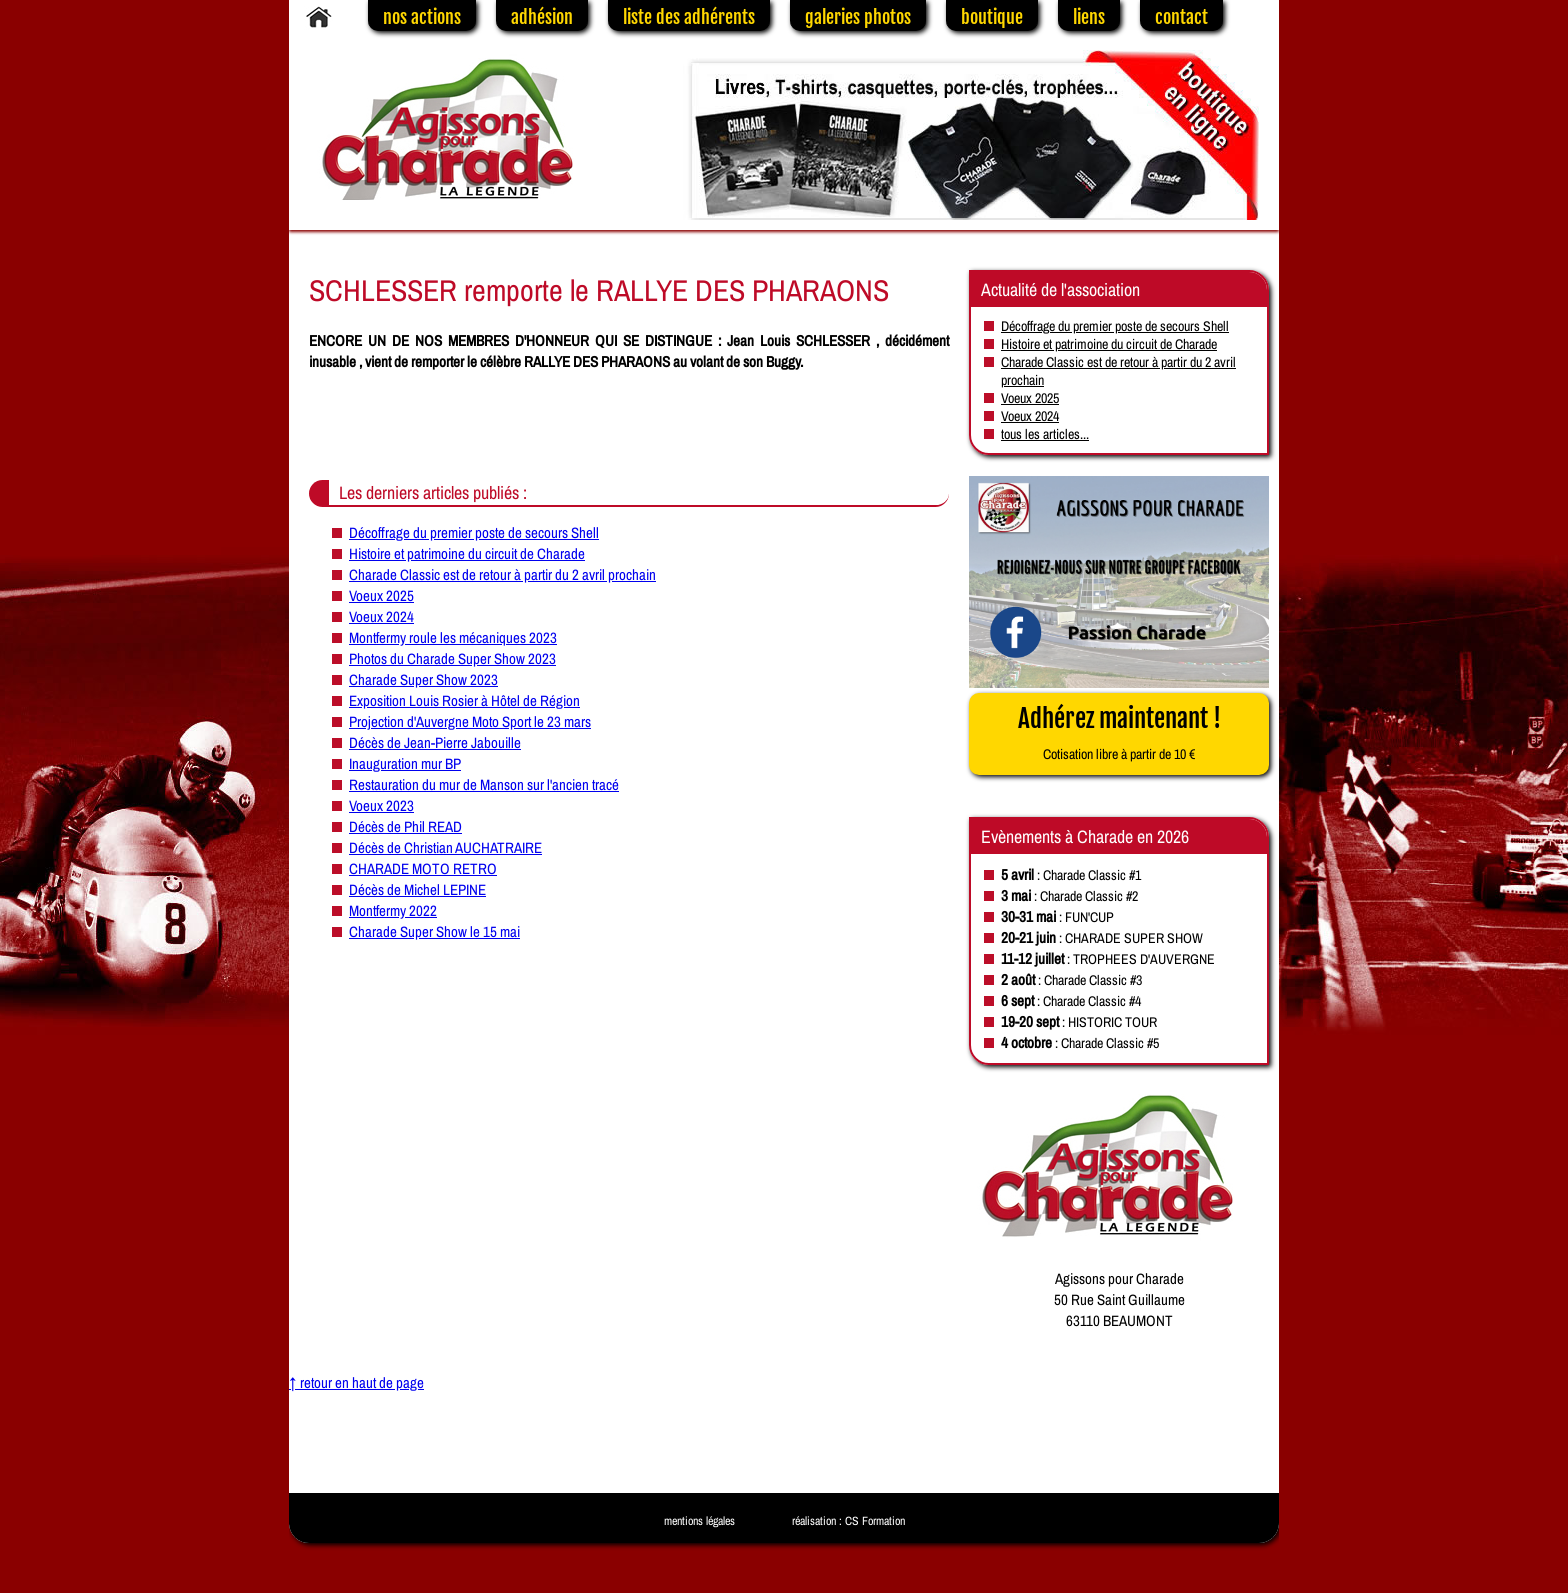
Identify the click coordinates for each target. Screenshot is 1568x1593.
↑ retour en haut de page (356, 1382)
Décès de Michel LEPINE (417, 889)
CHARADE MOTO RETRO (423, 868)
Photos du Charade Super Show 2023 (452, 658)
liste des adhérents (689, 17)
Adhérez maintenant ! (1119, 733)
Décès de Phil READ (405, 826)
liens (1089, 17)
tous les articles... (1045, 434)
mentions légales (699, 1521)
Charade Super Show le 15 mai (434, 931)
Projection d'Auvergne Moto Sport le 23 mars (470, 721)
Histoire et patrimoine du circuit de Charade (467, 553)
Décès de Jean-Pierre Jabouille (435, 742)
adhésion (542, 17)
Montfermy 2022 (393, 910)
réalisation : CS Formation (848, 1521)
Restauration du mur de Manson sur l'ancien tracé (484, 784)
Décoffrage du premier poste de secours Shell (474, 532)
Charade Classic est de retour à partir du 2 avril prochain (502, 574)
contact (1181, 17)
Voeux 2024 (381, 616)
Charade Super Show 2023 (423, 679)
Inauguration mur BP (405, 763)
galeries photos (858, 17)
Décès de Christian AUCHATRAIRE (445, 847)
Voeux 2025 (381, 595)
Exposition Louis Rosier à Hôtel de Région (464, 700)
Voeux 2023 (381, 805)
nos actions (422, 17)
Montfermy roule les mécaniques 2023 (453, 637)
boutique (992, 17)
